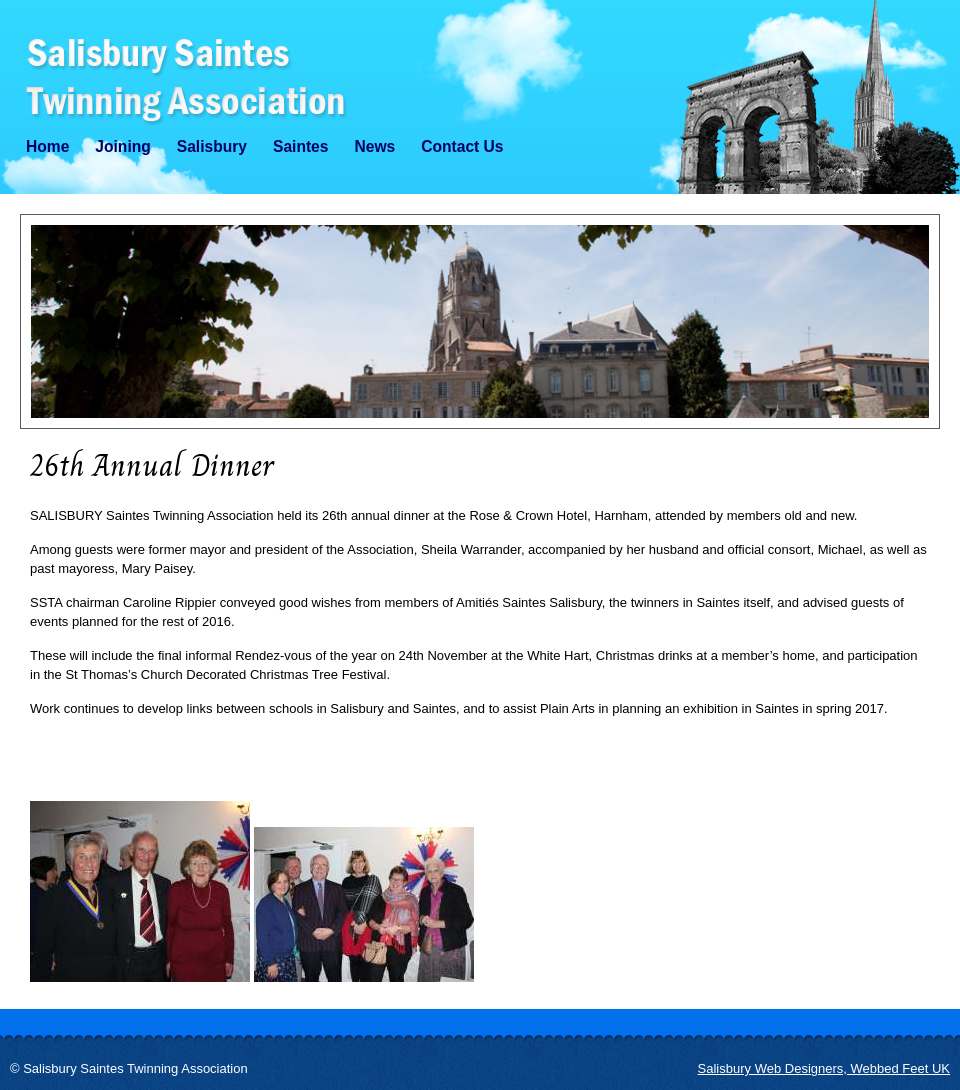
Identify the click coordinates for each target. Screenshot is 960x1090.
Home (47, 146)
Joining (122, 146)
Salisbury (212, 146)
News (374, 146)
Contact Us (462, 146)
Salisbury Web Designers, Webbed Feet (824, 1068)
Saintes (300, 146)
